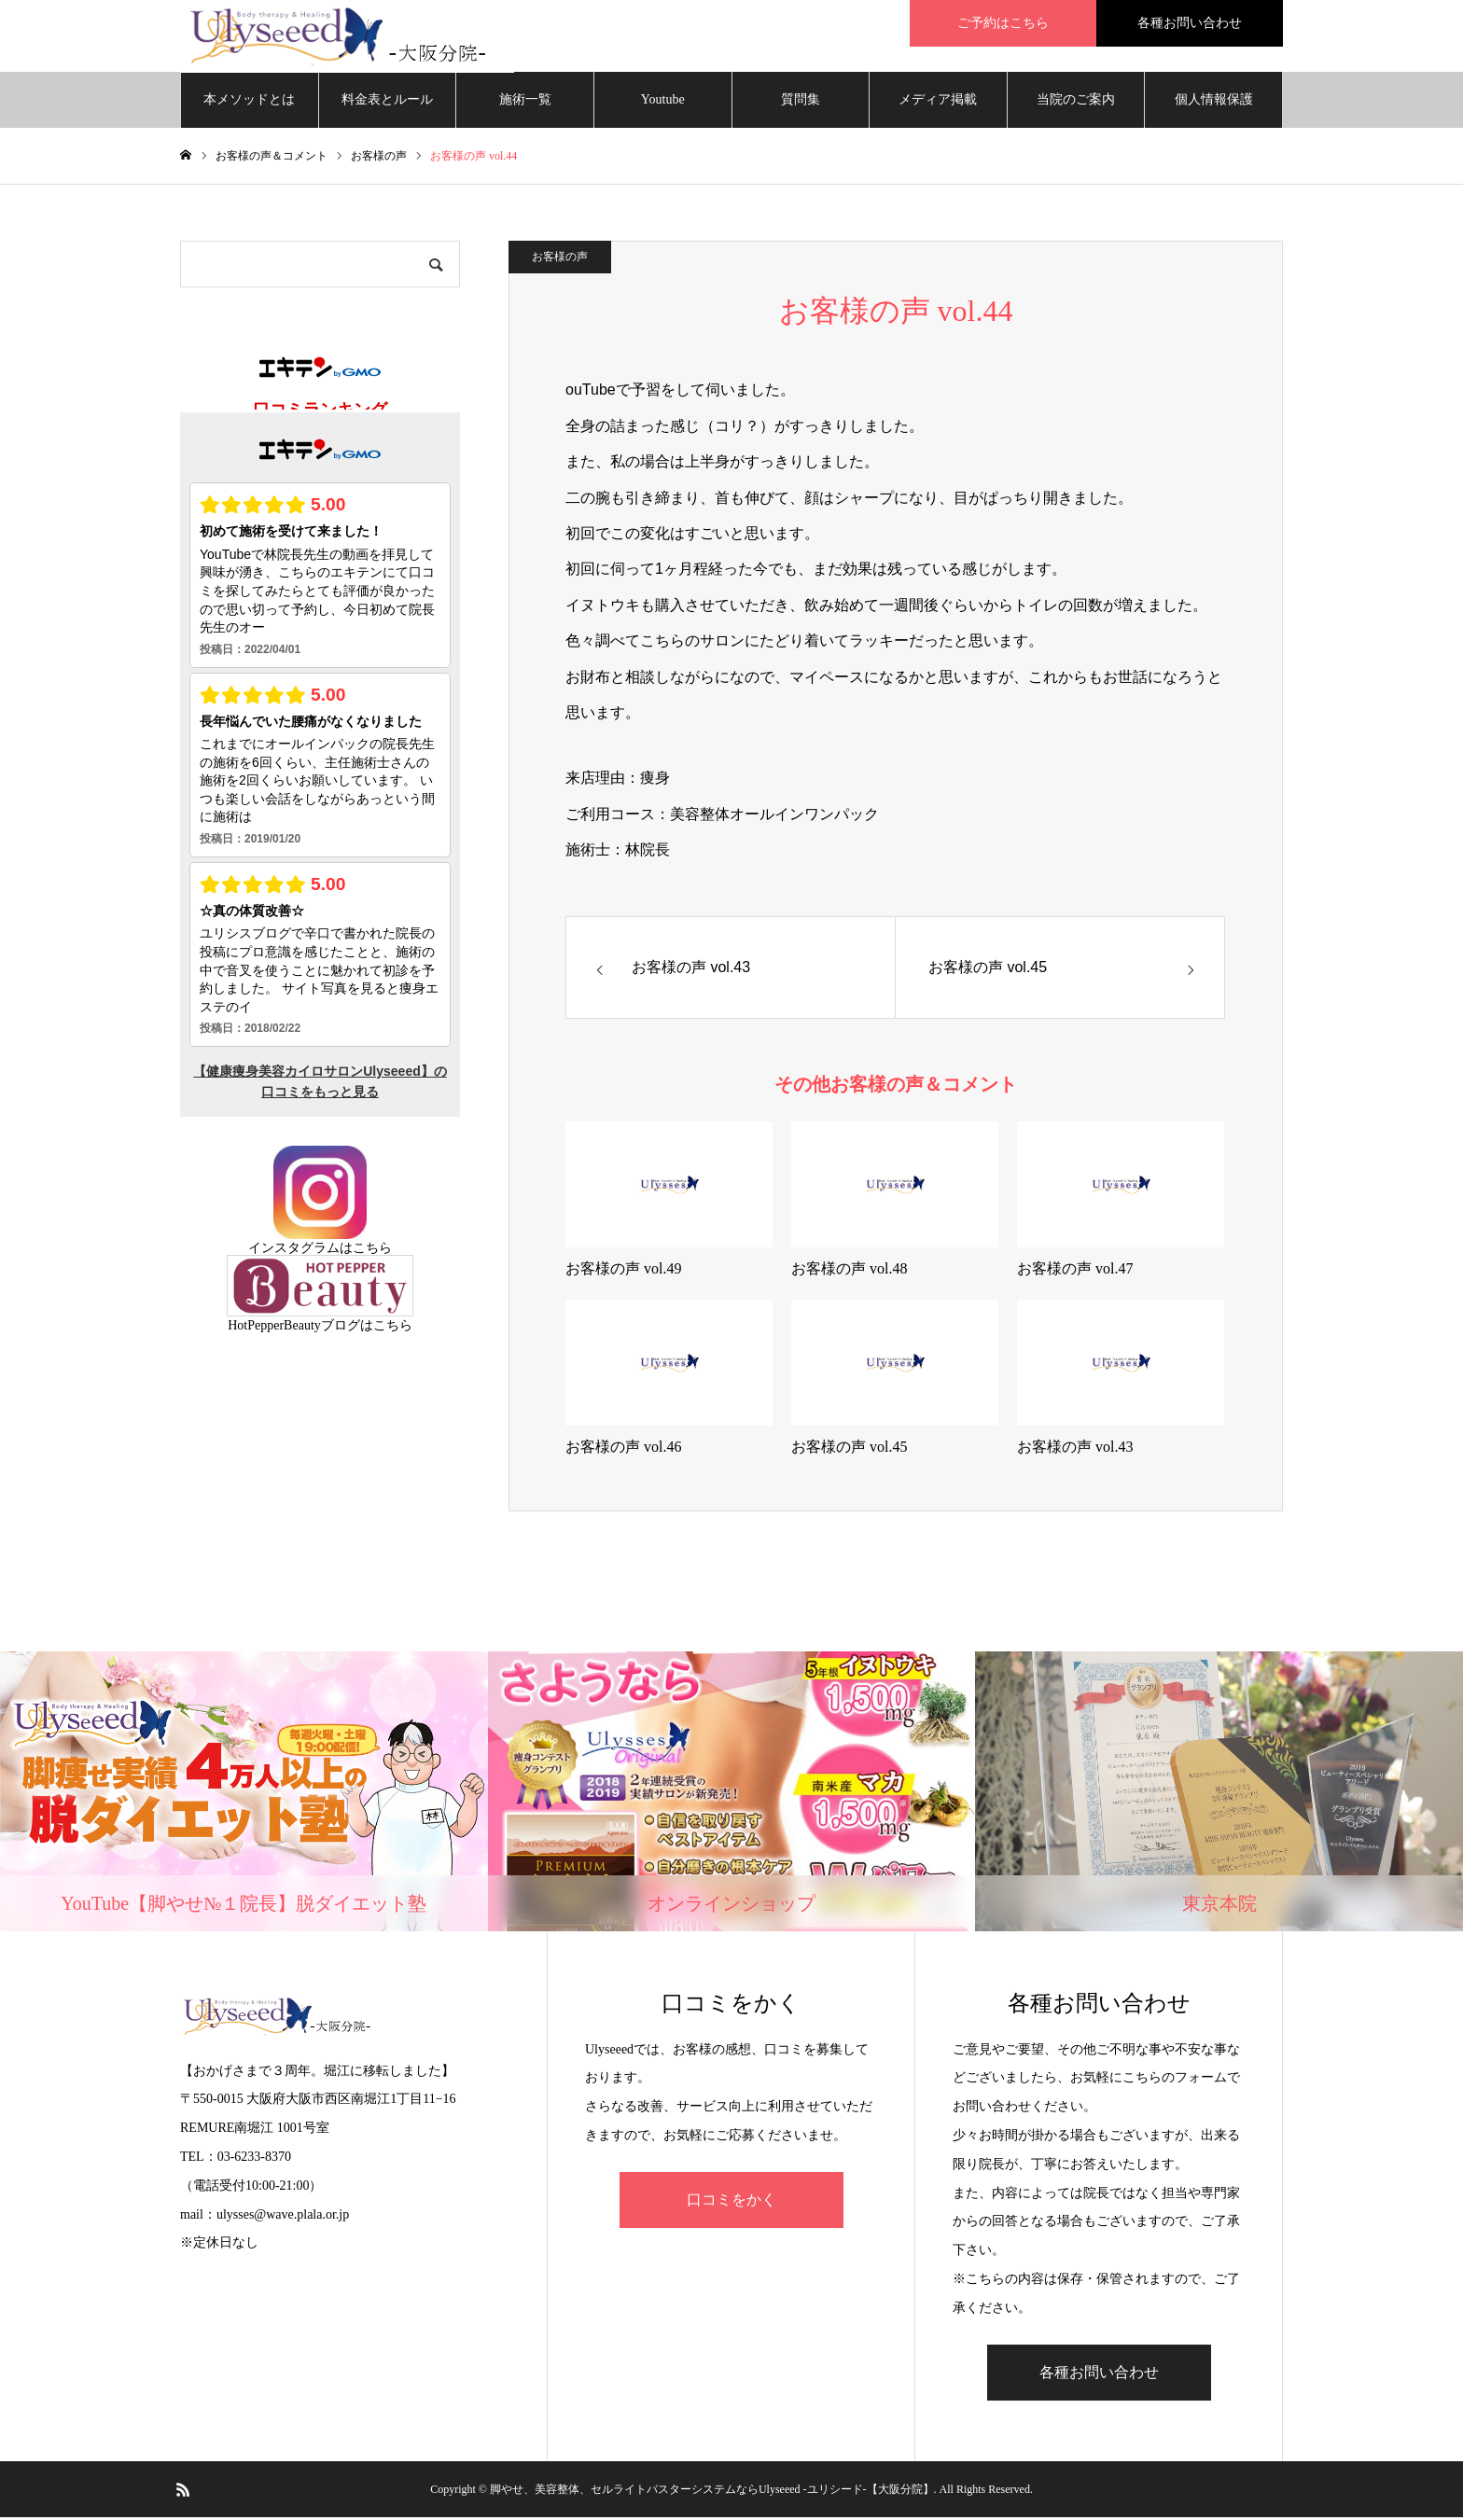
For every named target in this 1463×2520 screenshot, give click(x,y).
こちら (372, 1251)
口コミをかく (731, 2202)
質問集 (800, 102)
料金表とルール (387, 102)
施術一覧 (525, 102)
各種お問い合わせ (1099, 2375)
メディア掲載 (938, 102)
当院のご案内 (1076, 102)
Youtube (663, 102)
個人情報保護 (1214, 102)
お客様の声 (560, 259)
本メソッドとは (249, 102)
